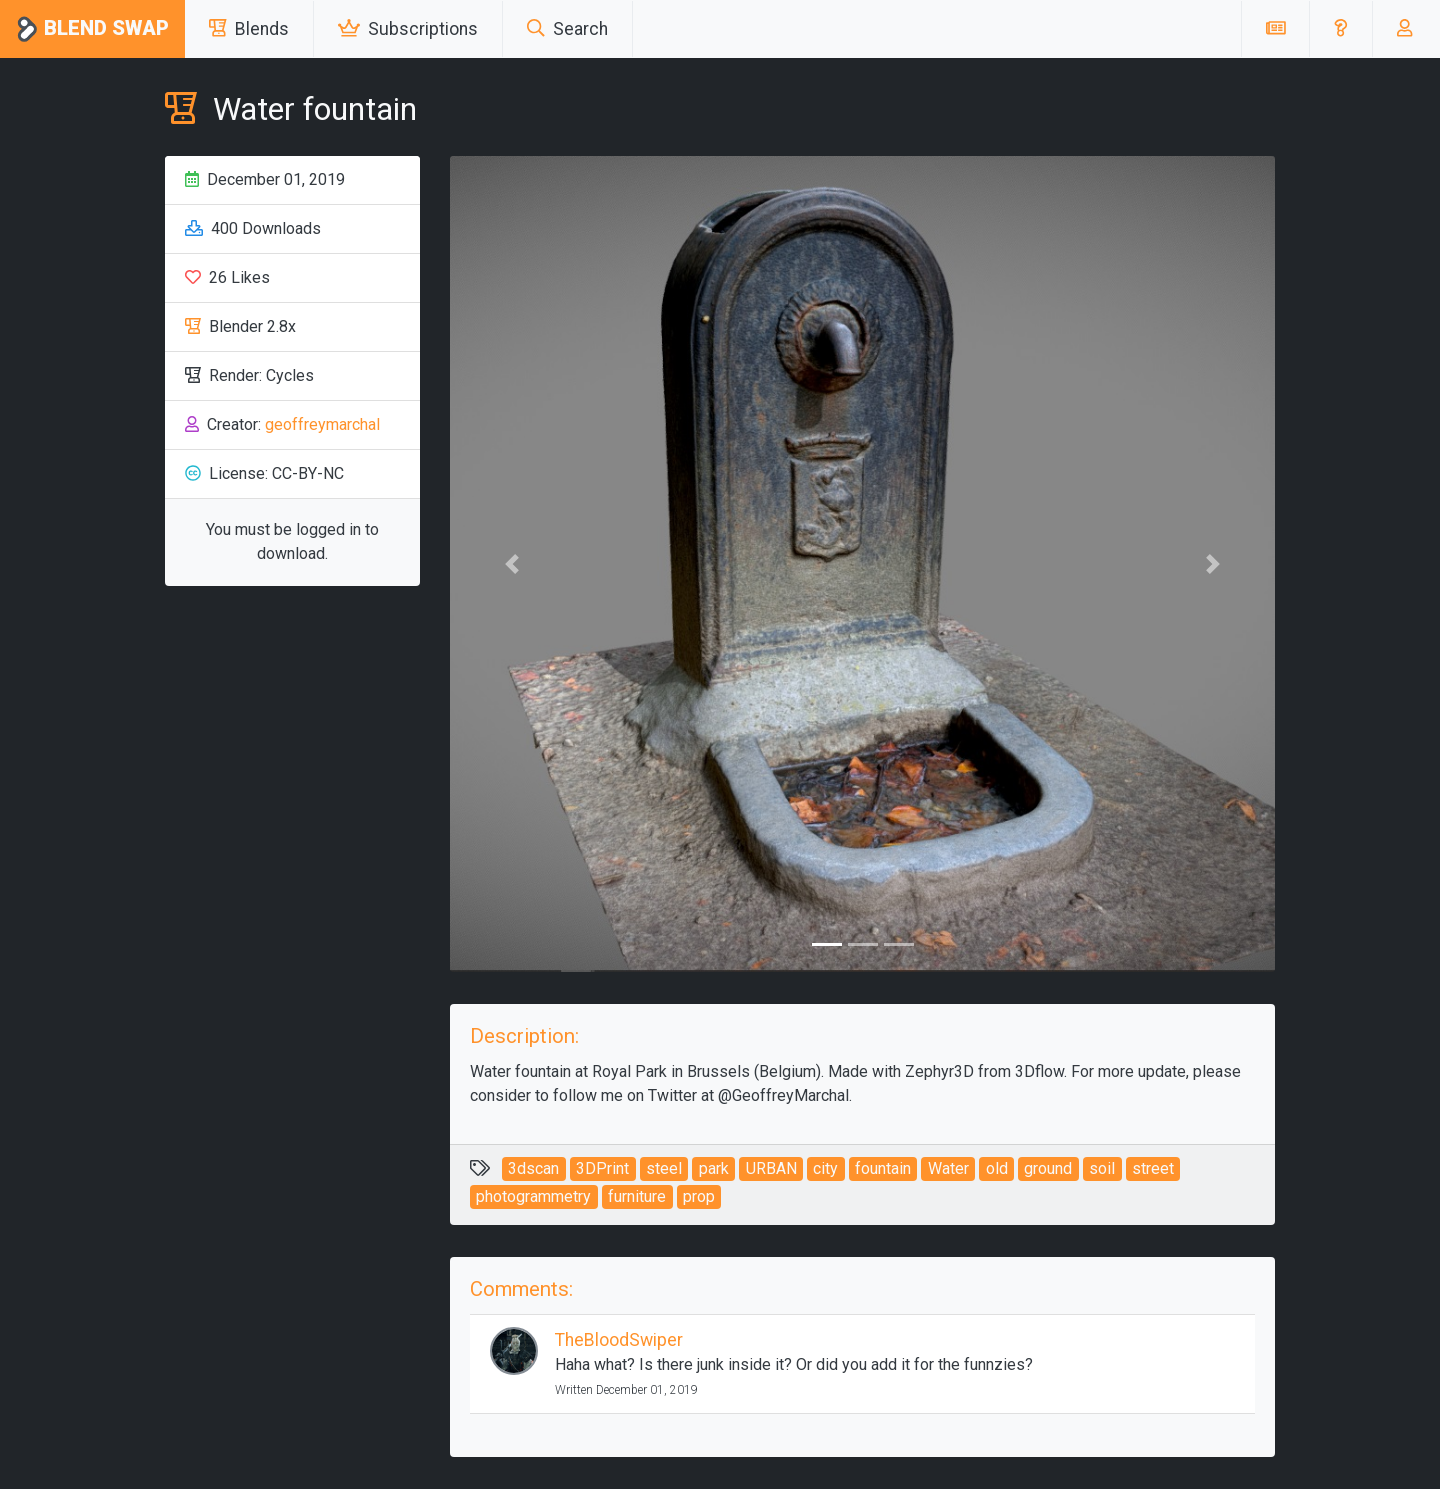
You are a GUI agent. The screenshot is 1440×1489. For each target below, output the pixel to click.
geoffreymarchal (322, 424)
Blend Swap (92, 29)
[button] (1340, 29)
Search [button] (567, 29)
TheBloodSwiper (619, 1340)
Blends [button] (249, 29)
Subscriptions (408, 29)
